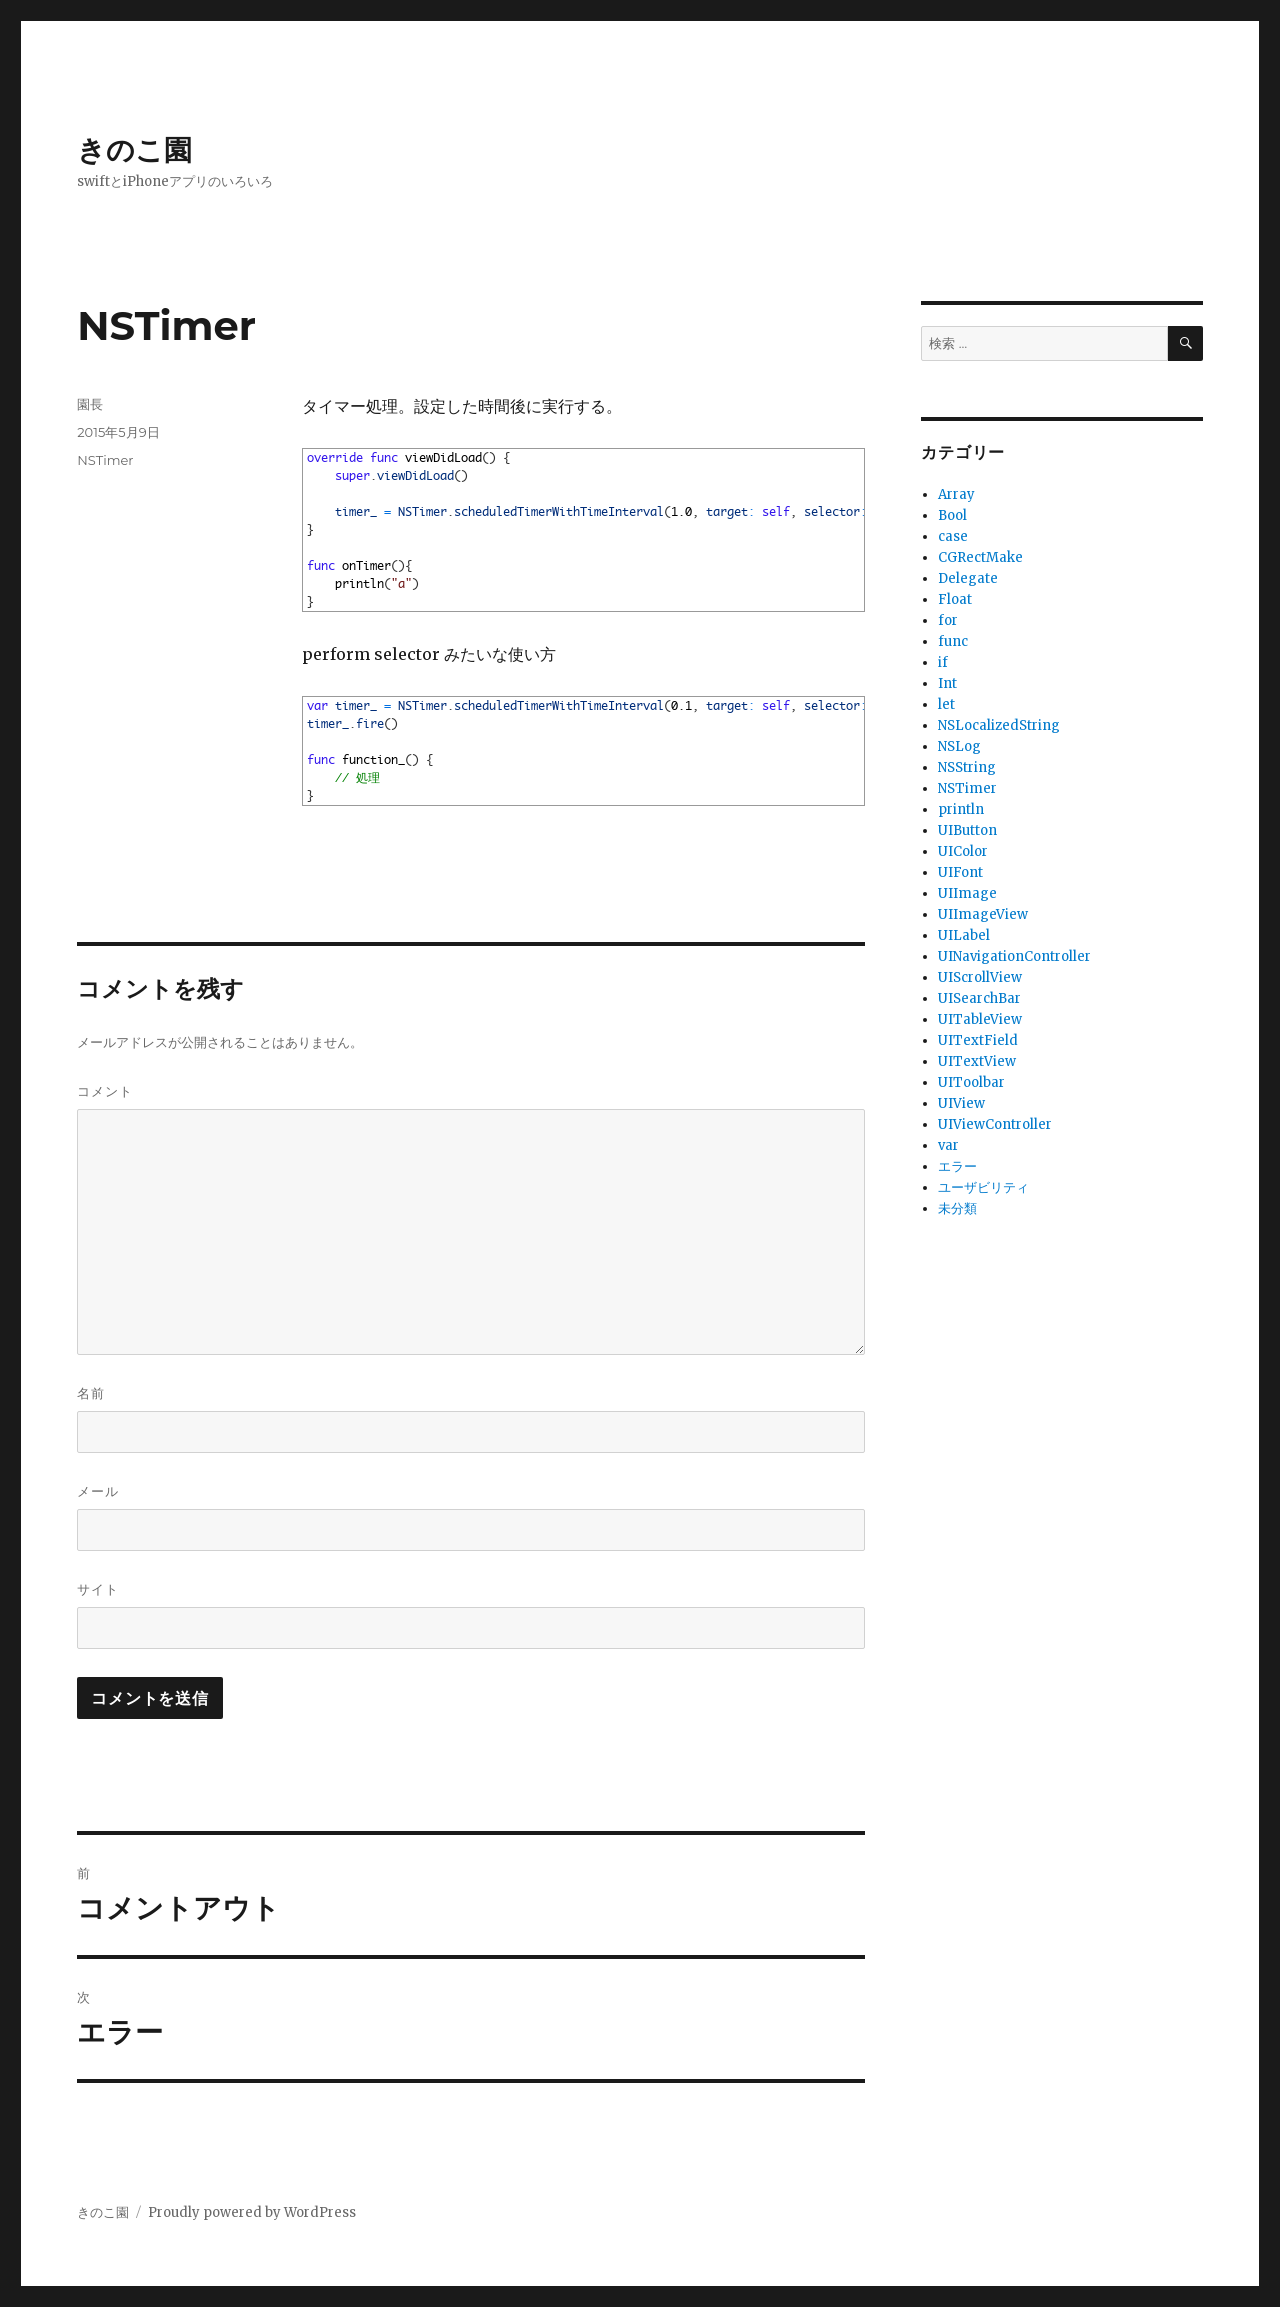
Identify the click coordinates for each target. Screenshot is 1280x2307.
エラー (957, 1166)
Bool (952, 515)
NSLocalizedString (999, 725)
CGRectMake (980, 557)
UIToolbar (971, 1082)
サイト (98, 1589)
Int (947, 683)
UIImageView (983, 914)
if (943, 662)
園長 (90, 404)
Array (956, 494)
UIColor (963, 851)
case (953, 536)
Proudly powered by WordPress (252, 2212)
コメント (105, 1091)
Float (955, 599)
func (953, 641)
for (948, 620)
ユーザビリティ (983, 1187)
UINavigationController (1014, 956)
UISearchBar (979, 998)
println (961, 809)
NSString (967, 767)
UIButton (967, 830)
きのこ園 (134, 150)
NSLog (959, 746)
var (948, 1145)
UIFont (960, 872)
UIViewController (995, 1124)
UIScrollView (980, 977)
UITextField (978, 1040)
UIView (961, 1103)
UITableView (980, 1019)
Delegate (968, 578)
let (946, 704)
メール (98, 1491)
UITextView (977, 1061)
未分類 (957, 1208)
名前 (91, 1393)
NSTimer (105, 460)
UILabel (964, 935)
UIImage (967, 893)
